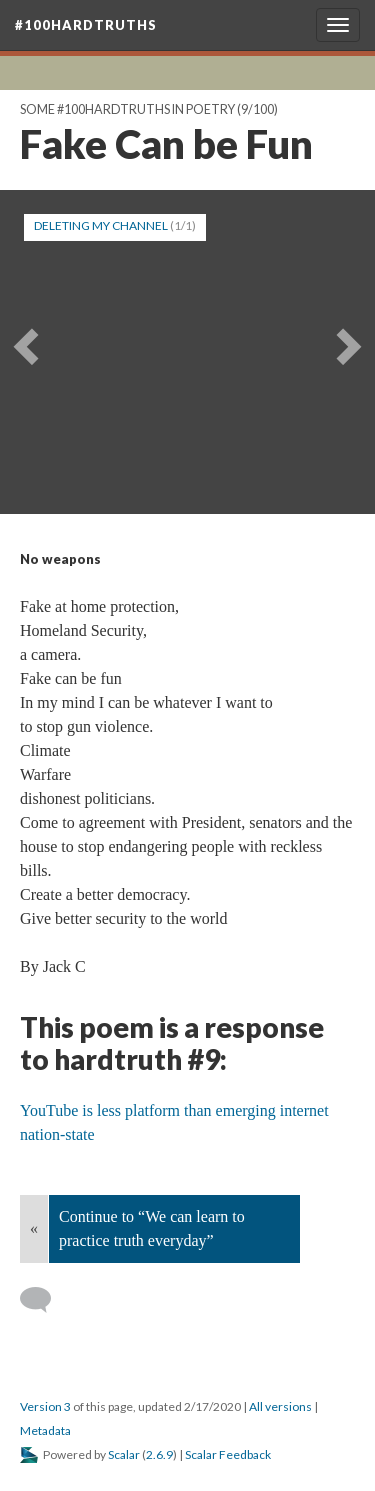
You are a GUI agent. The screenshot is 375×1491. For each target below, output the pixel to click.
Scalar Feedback (228, 1454)
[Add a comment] (44, 1300)
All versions (280, 1406)
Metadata (45, 1430)
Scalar (124, 1454)
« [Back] (34, 1228)
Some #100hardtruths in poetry (127, 109)
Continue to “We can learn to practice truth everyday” (152, 1228)
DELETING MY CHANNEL (101, 225)
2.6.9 (159, 1454)
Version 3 (45, 1406)
